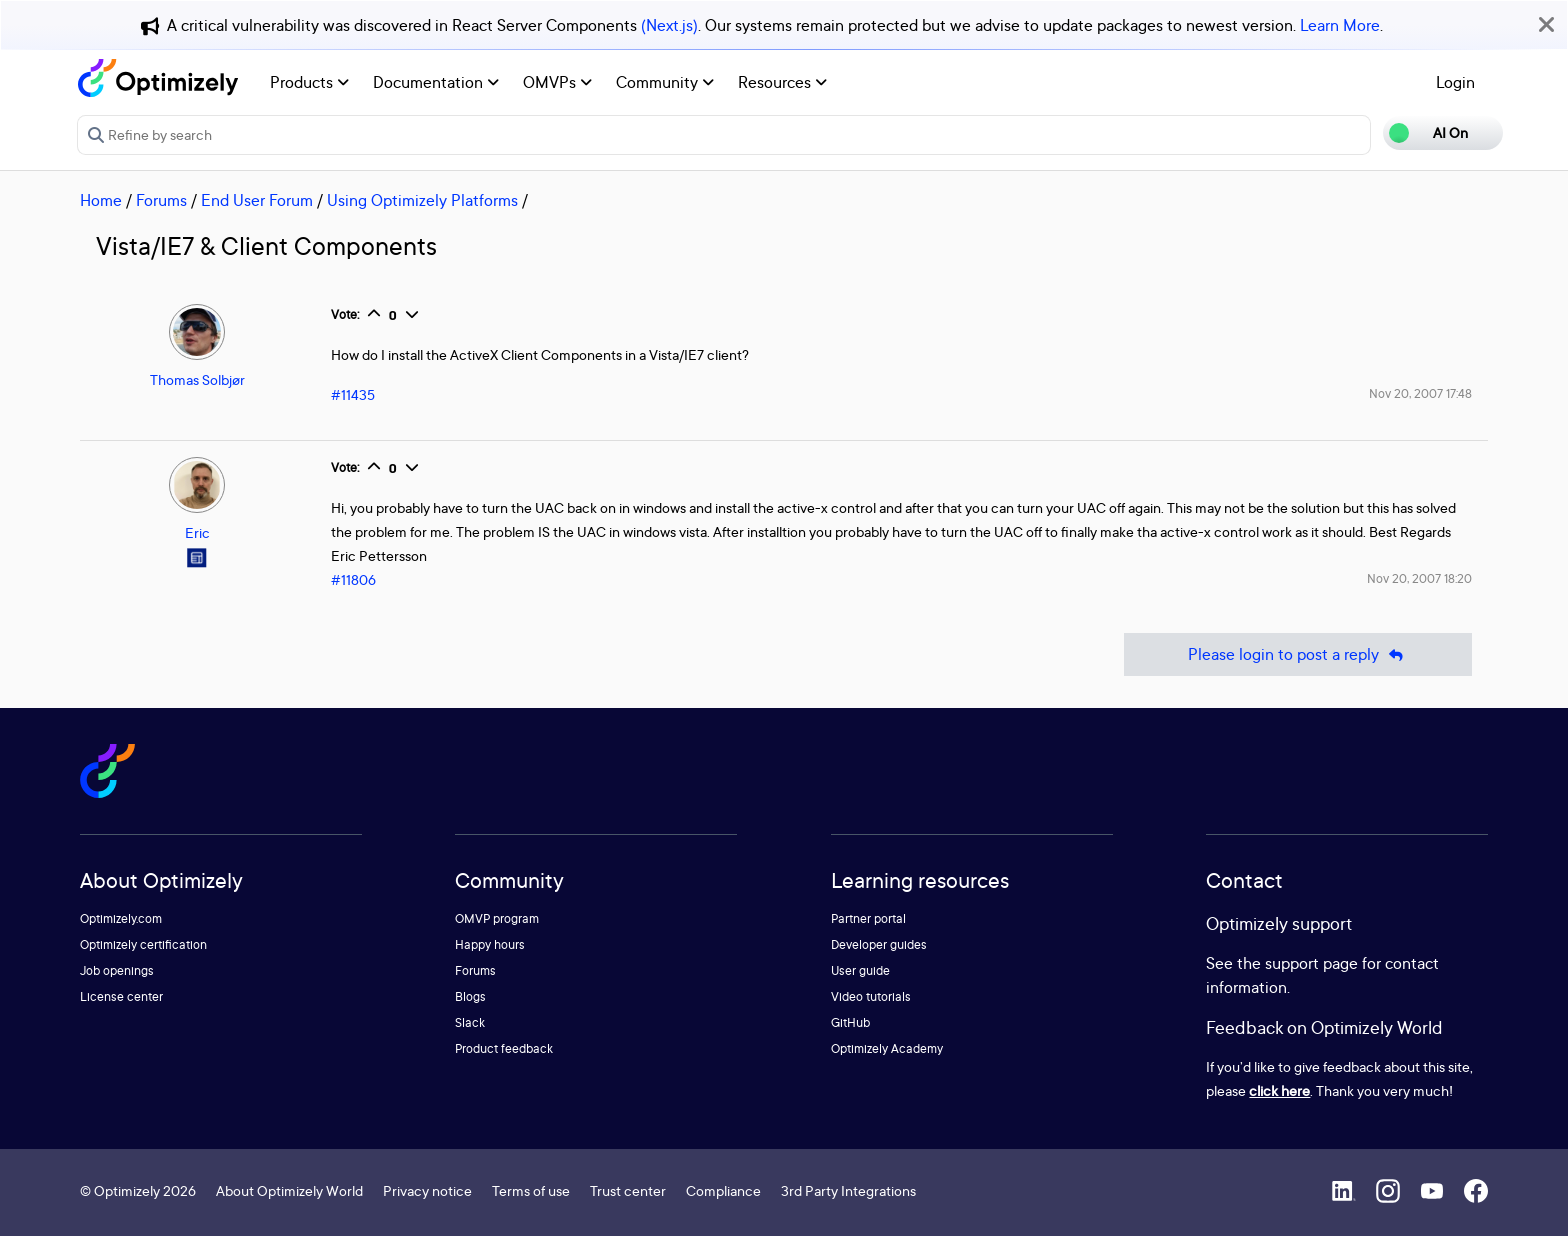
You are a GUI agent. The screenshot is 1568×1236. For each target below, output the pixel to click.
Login (1455, 82)
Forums (161, 200)
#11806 (353, 579)
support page (1311, 963)
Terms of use (531, 1190)
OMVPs (557, 82)
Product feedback (504, 1048)
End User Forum (257, 200)
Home (101, 200)
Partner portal (868, 918)
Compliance (723, 1190)
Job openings (117, 970)
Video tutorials (871, 996)
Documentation (436, 82)
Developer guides (879, 944)
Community (665, 82)
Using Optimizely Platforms (422, 200)
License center (121, 996)
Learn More (1340, 25)
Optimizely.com (121, 918)
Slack (470, 1022)
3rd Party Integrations (848, 1190)
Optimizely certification (143, 944)
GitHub (850, 1022)
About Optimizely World (289, 1190)
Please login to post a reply (1298, 654)
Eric (197, 532)
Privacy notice (427, 1190)
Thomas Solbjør (197, 379)
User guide (860, 970)
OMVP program (497, 918)
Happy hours (490, 944)
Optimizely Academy (887, 1048)
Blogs (470, 996)
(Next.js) (669, 25)
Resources (782, 82)
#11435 (353, 394)
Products (309, 82)
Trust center (628, 1190)
